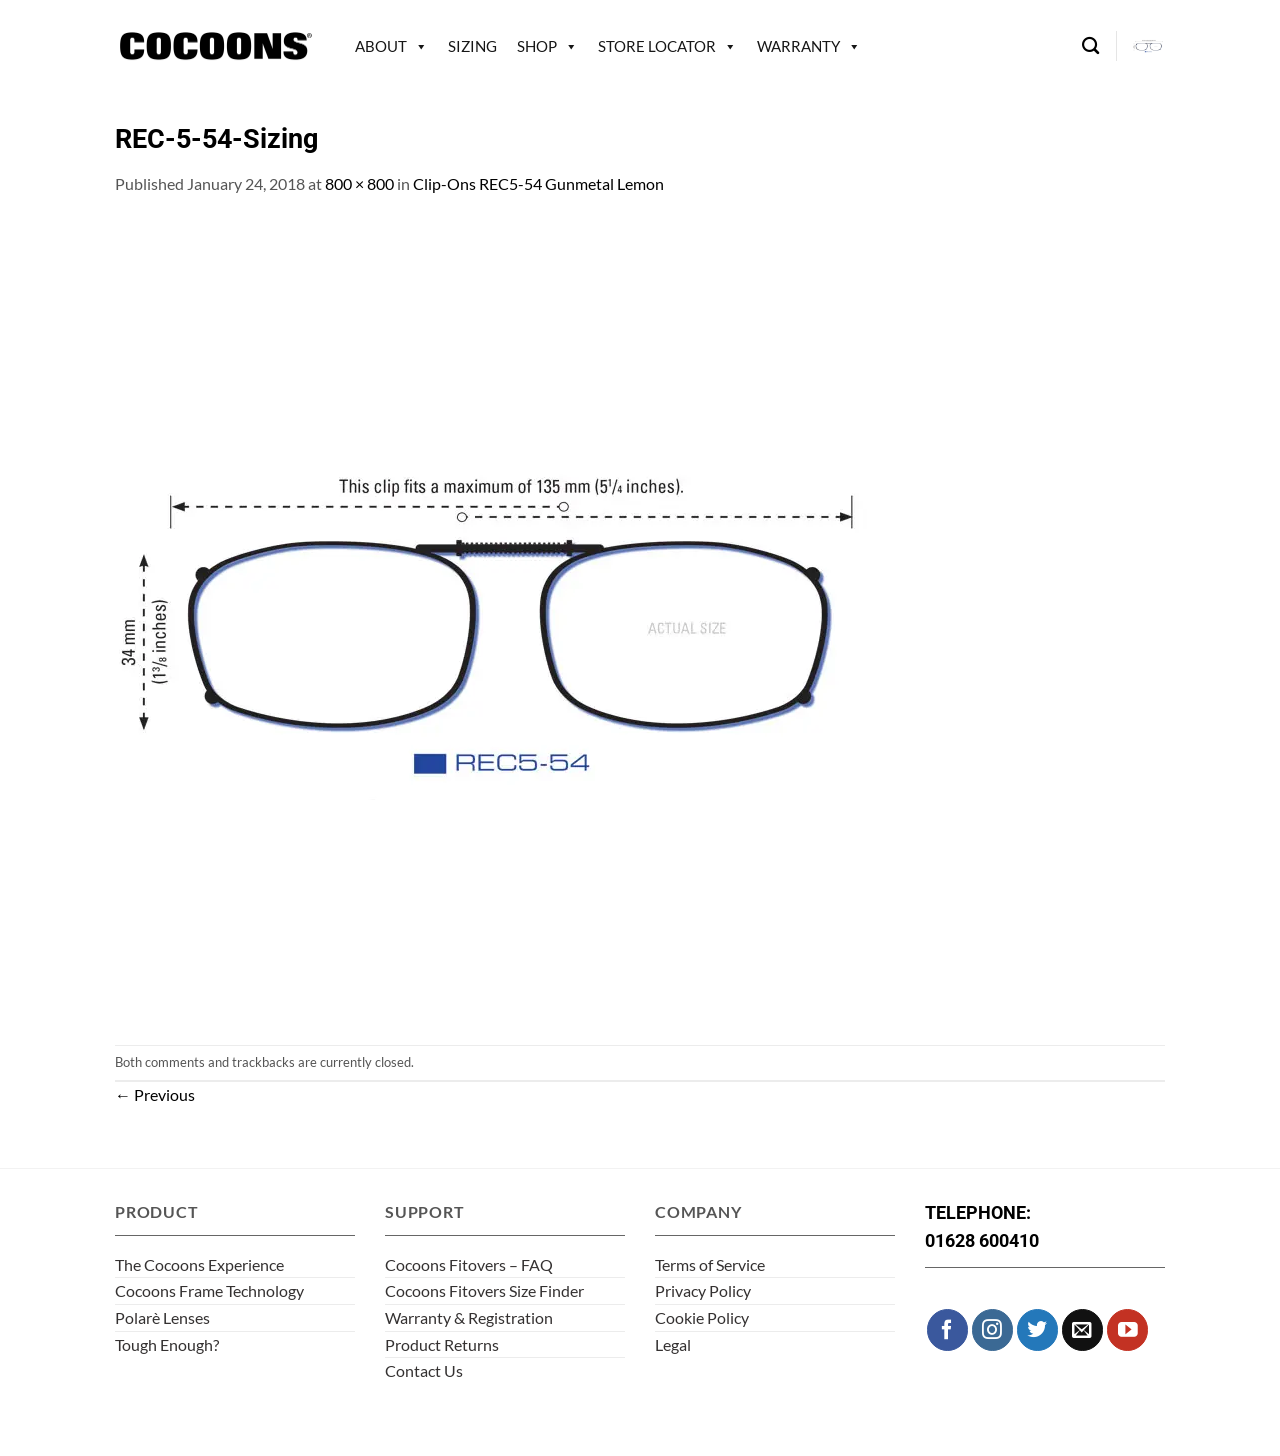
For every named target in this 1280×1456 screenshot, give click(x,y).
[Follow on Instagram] (992, 1329)
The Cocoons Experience (199, 1264)
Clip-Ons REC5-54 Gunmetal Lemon (538, 183)
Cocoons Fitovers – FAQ (469, 1264)
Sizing (472, 46)
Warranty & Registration (469, 1317)
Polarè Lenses (162, 1317)
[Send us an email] (1082, 1329)
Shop (537, 46)
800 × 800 (359, 183)
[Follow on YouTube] (1127, 1329)
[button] (1149, 46)
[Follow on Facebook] (947, 1329)
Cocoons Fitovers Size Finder (484, 1290)
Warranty (798, 46)
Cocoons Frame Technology (209, 1290)
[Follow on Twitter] (1037, 1329)
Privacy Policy (703, 1290)
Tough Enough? (167, 1344)
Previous (155, 1094)
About (381, 46)
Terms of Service (710, 1264)
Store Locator (657, 46)
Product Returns (442, 1344)
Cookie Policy (702, 1317)
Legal (673, 1344)
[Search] (1090, 46)
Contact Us (424, 1370)
